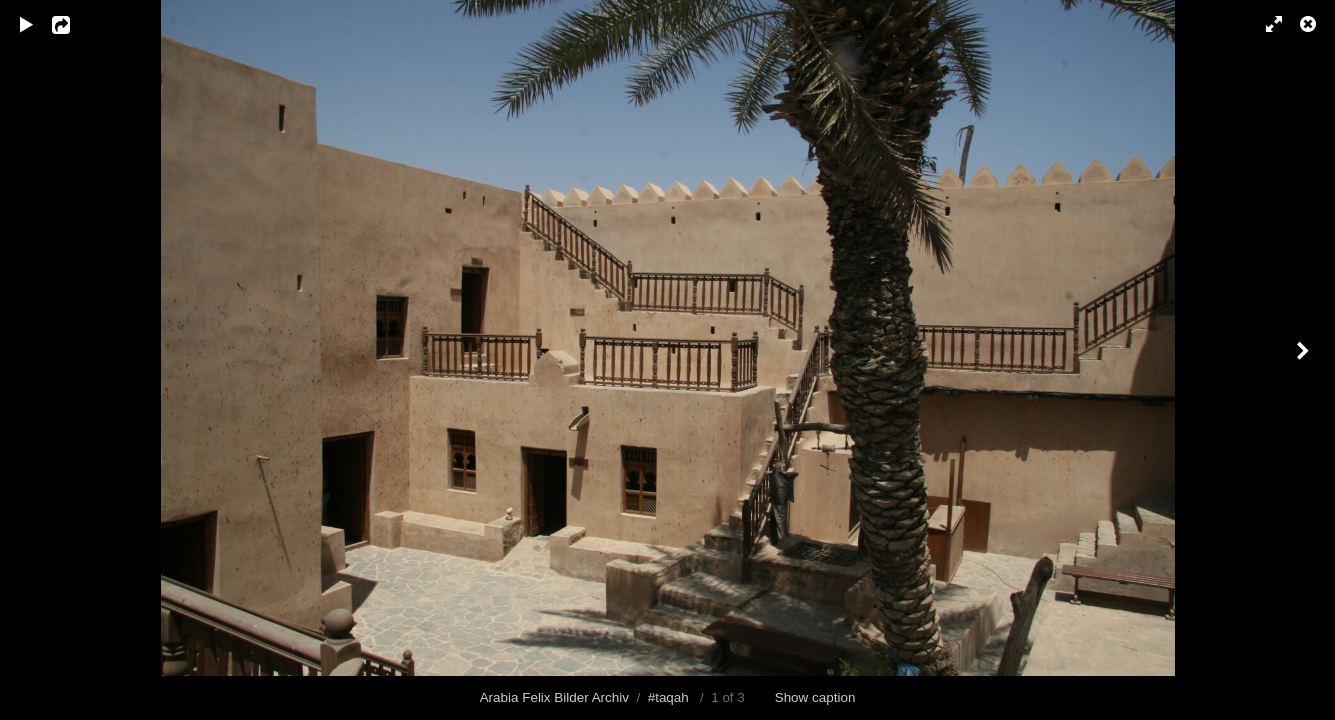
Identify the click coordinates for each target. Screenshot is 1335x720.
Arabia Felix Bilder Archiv (554, 697)
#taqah (668, 697)
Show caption (815, 697)
